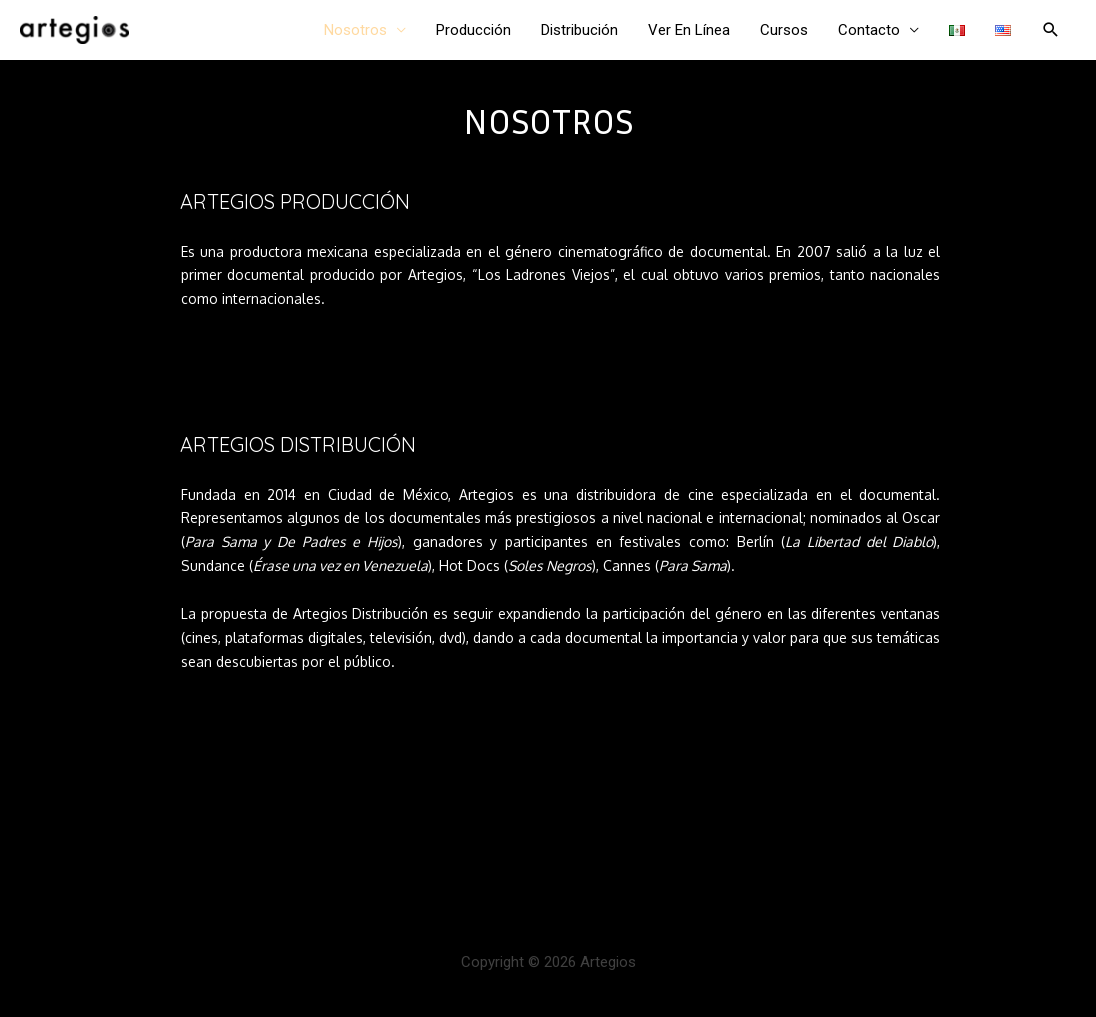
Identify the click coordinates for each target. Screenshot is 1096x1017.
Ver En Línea (689, 30)
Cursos (784, 30)
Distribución (579, 30)
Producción (473, 30)
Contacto (869, 30)
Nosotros (355, 30)
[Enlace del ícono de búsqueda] (1051, 30)
